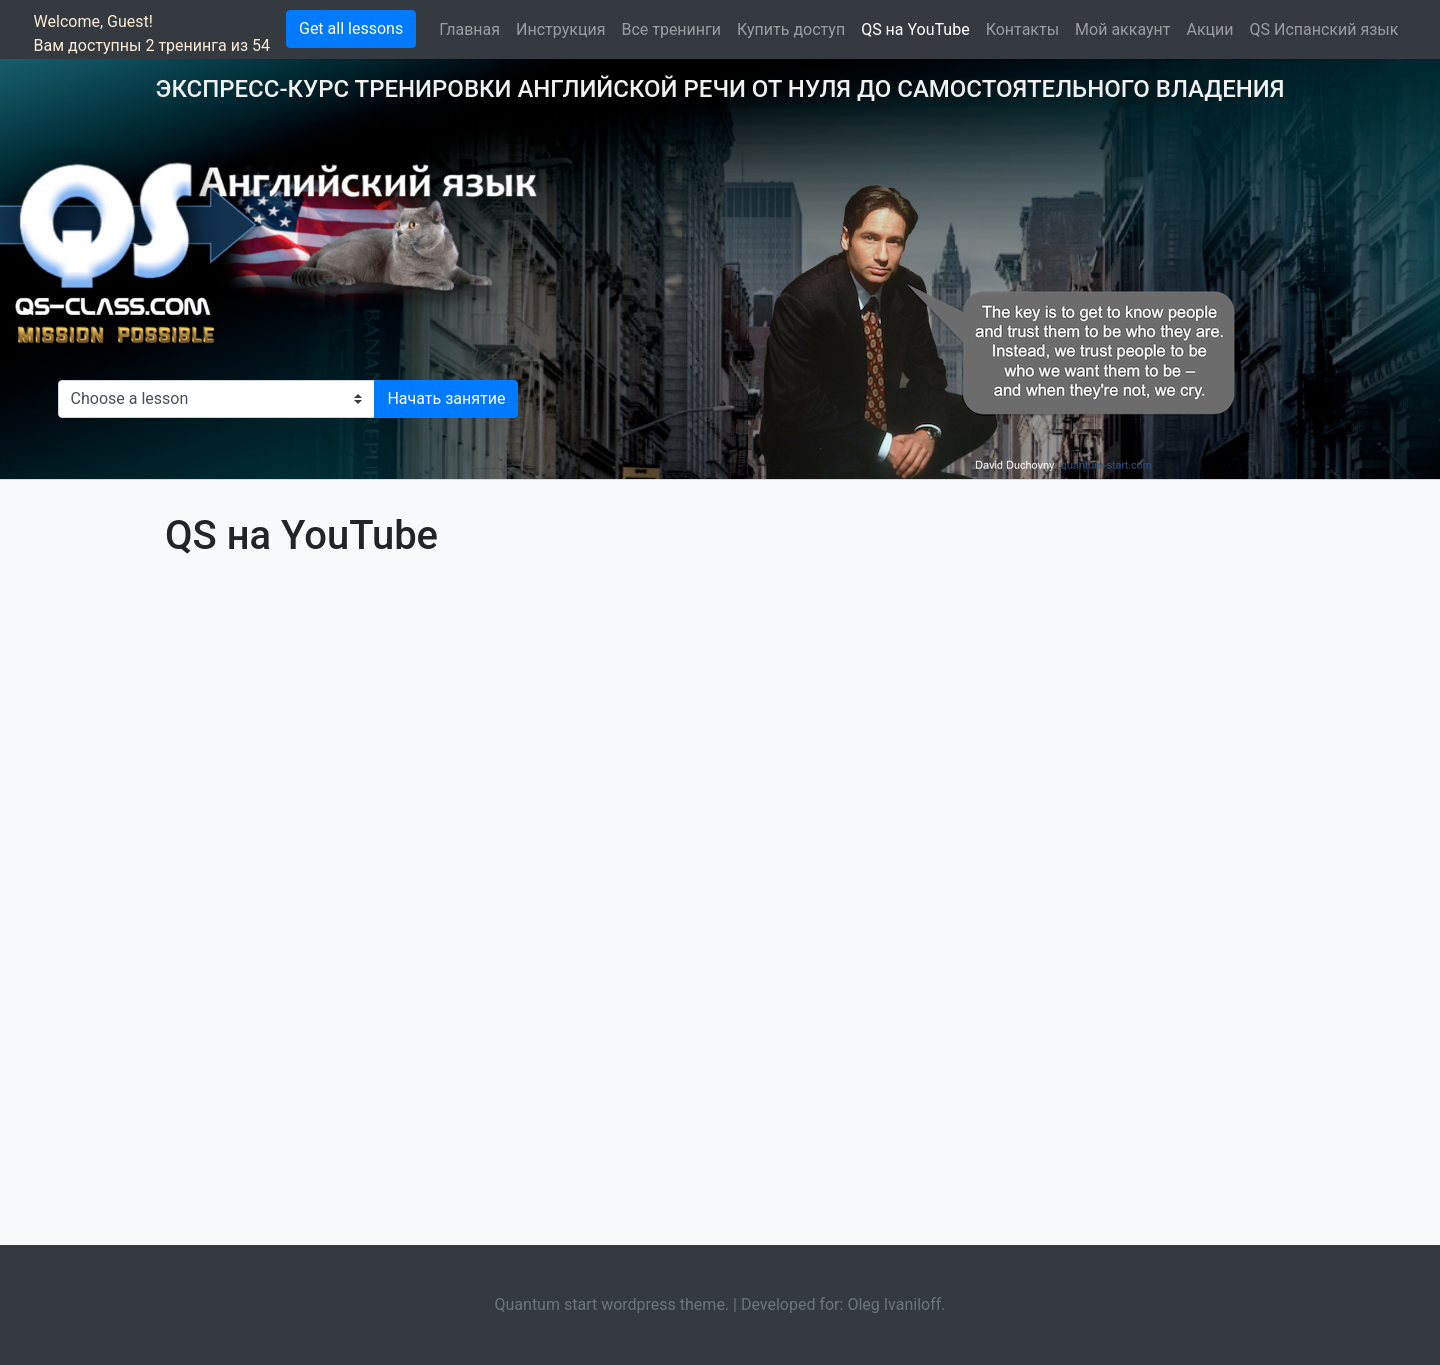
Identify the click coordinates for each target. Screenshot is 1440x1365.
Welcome (67, 21)
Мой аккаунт (1122, 29)
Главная (469, 29)
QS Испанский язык (1324, 29)
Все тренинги (671, 29)
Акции (1209, 29)
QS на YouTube (915, 29)
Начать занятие (446, 398)
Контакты (1022, 29)
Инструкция (560, 29)
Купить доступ (791, 29)
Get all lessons (351, 28)
